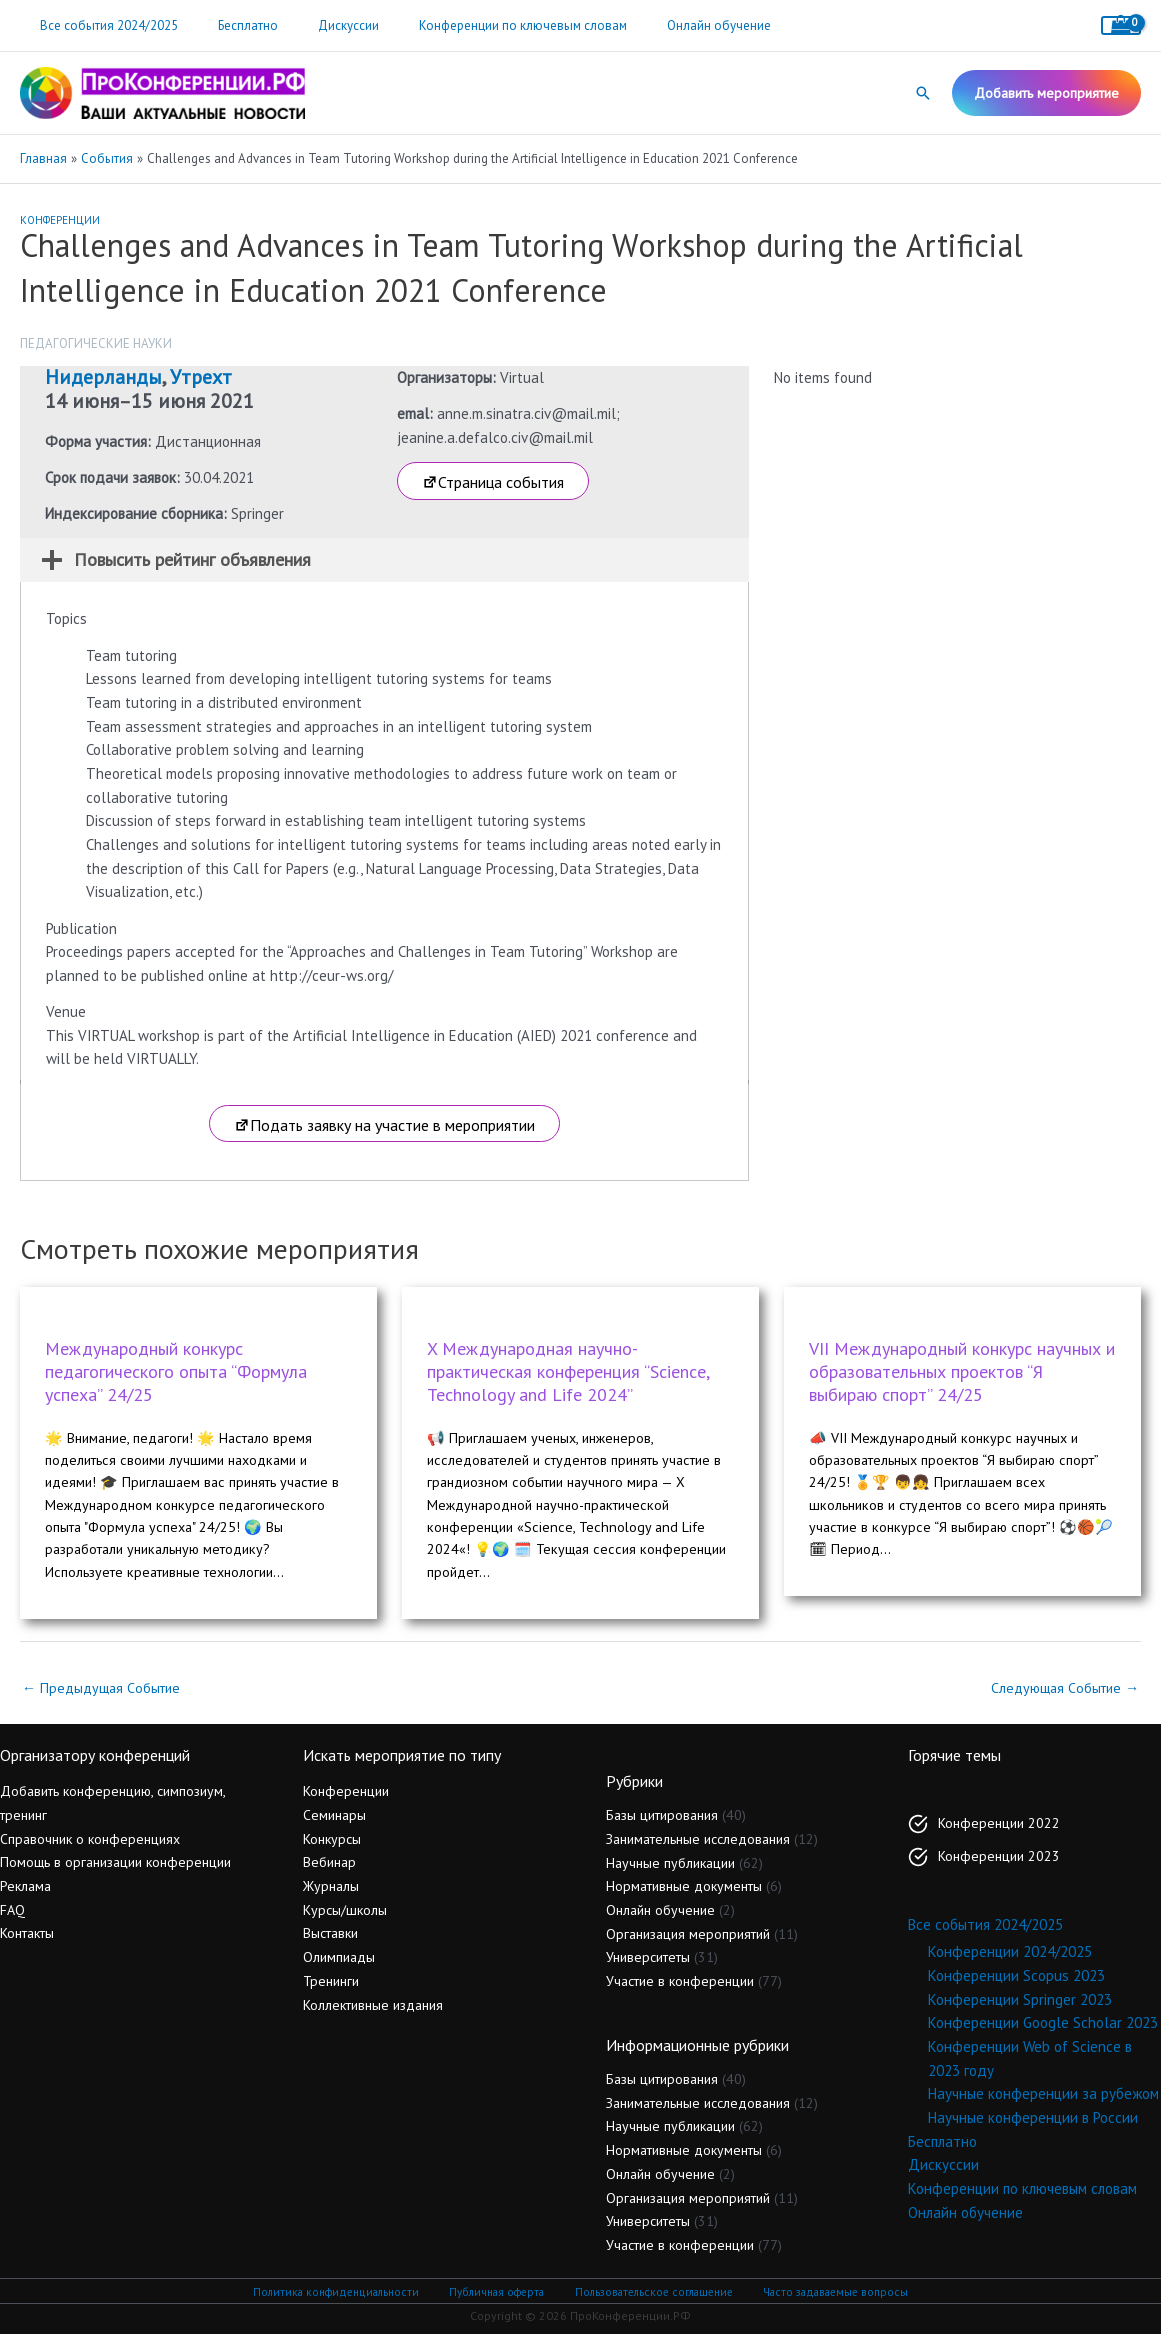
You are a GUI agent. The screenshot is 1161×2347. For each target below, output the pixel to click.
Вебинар (329, 1875)
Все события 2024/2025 (102, 25)
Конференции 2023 (999, 1868)
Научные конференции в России (1033, 2129)
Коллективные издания (373, 2017)
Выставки (330, 1946)
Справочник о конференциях (90, 1851)
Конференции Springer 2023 (1020, 2011)
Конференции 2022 (999, 1835)
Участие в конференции (680, 1993)
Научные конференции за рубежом (1043, 2106)
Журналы (331, 1899)
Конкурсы (332, 1851)
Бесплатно (227, 25)
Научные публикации (670, 1875)
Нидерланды (103, 377)
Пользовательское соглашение (651, 2303)
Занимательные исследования (698, 1851)
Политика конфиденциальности (341, 2303)
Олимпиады (339, 1970)
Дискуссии (313, 25)
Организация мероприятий (688, 1946)
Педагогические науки (96, 343)
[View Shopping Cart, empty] (1121, 25)
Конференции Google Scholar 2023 (1043, 2035)
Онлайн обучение (656, 25)
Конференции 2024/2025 (1010, 1964)
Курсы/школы (345, 1922)
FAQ (12, 1922)
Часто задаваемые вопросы (831, 2303)
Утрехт (201, 377)
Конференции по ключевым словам (474, 25)
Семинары (334, 1827)
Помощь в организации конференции (115, 1875)
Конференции (60, 220)
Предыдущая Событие (105, 1700)
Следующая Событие (1061, 1700)
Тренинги (331, 1993)
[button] (923, 93)
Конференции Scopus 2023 (1016, 1987)
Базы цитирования (662, 1828)
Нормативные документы (684, 1899)
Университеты (648, 1970)
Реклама (25, 1899)
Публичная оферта (497, 2303)
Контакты (27, 1946)
